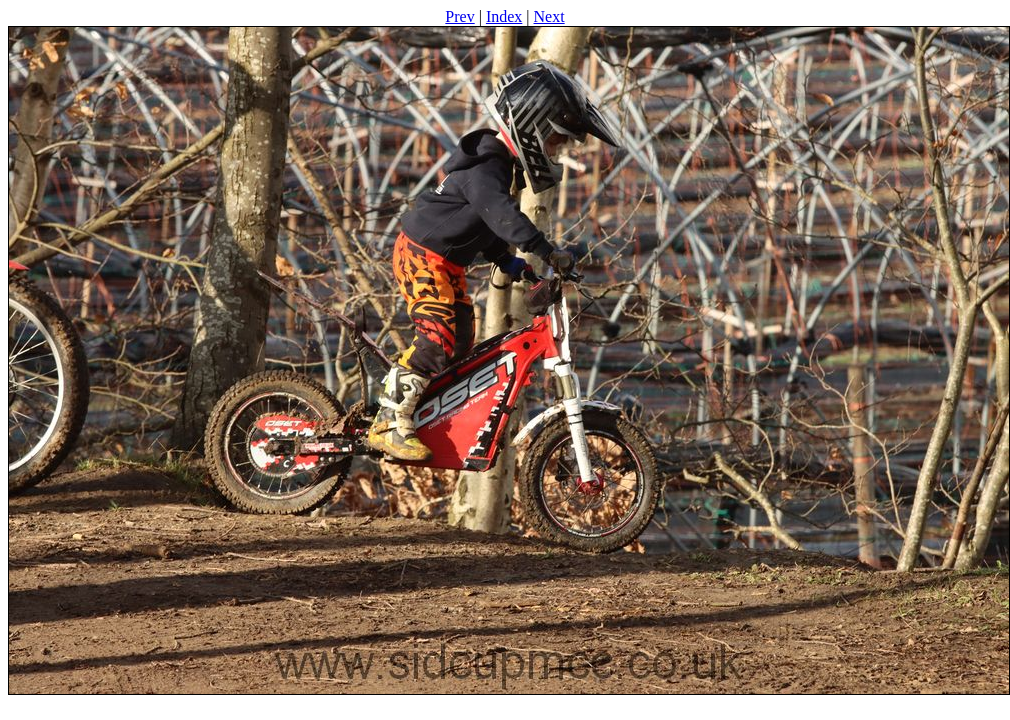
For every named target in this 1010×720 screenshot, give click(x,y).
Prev (459, 16)
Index (504, 16)
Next (549, 16)
